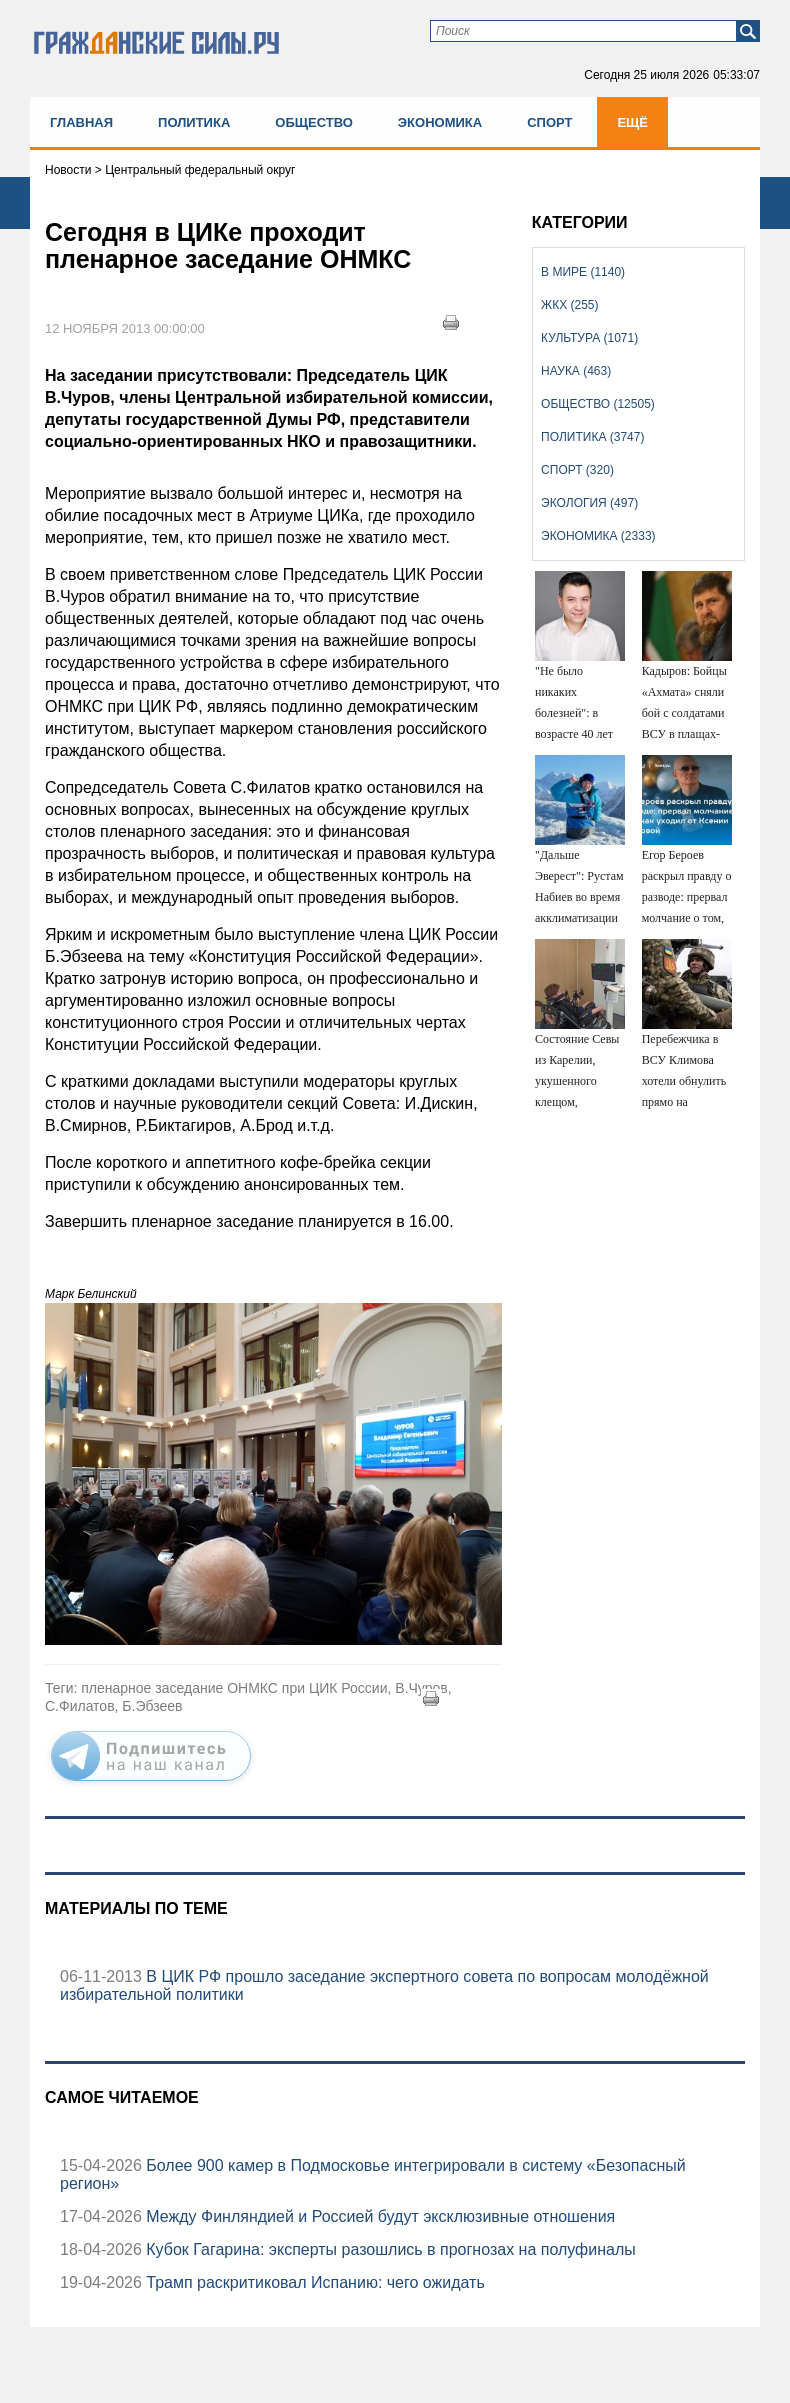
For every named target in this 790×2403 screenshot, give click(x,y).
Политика (194, 122)
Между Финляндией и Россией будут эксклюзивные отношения (378, 2216)
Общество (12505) (598, 404)
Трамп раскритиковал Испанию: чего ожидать (313, 2282)
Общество (314, 122)
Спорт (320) (577, 470)
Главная (81, 122)
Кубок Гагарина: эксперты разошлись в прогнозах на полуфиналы (389, 2249)
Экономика (440, 122)
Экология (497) (589, 503)
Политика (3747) (592, 437)
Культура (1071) (589, 338)
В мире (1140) (583, 272)
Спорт (549, 122)
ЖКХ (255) (569, 305)
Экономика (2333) (598, 536)
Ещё (632, 122)
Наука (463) (576, 371)
